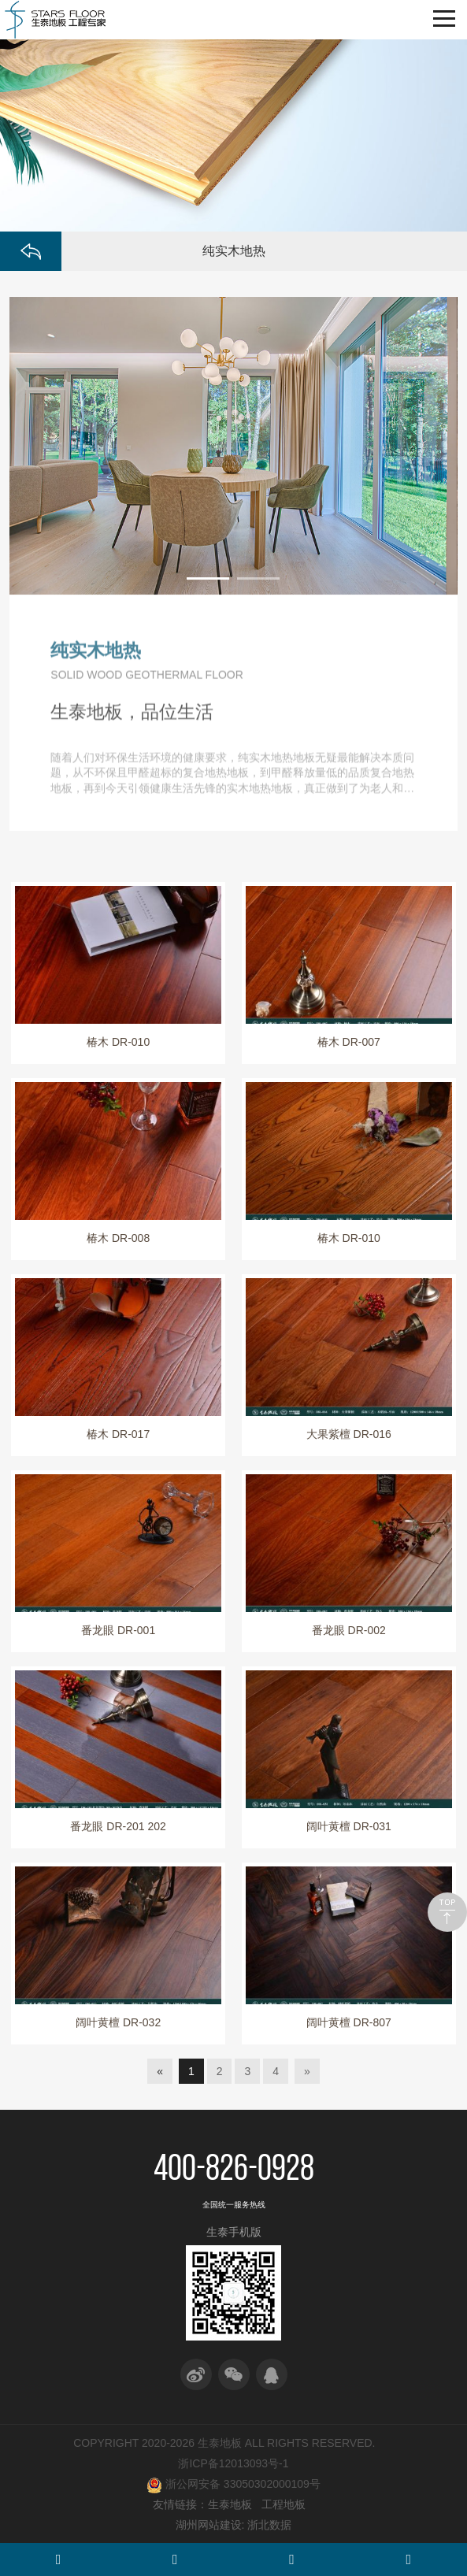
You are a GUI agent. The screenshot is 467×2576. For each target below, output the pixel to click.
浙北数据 (269, 2525)
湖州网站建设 (209, 2525)
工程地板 (283, 2504)
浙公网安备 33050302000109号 (233, 2485)
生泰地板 (230, 2504)
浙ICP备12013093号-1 (233, 2463)
